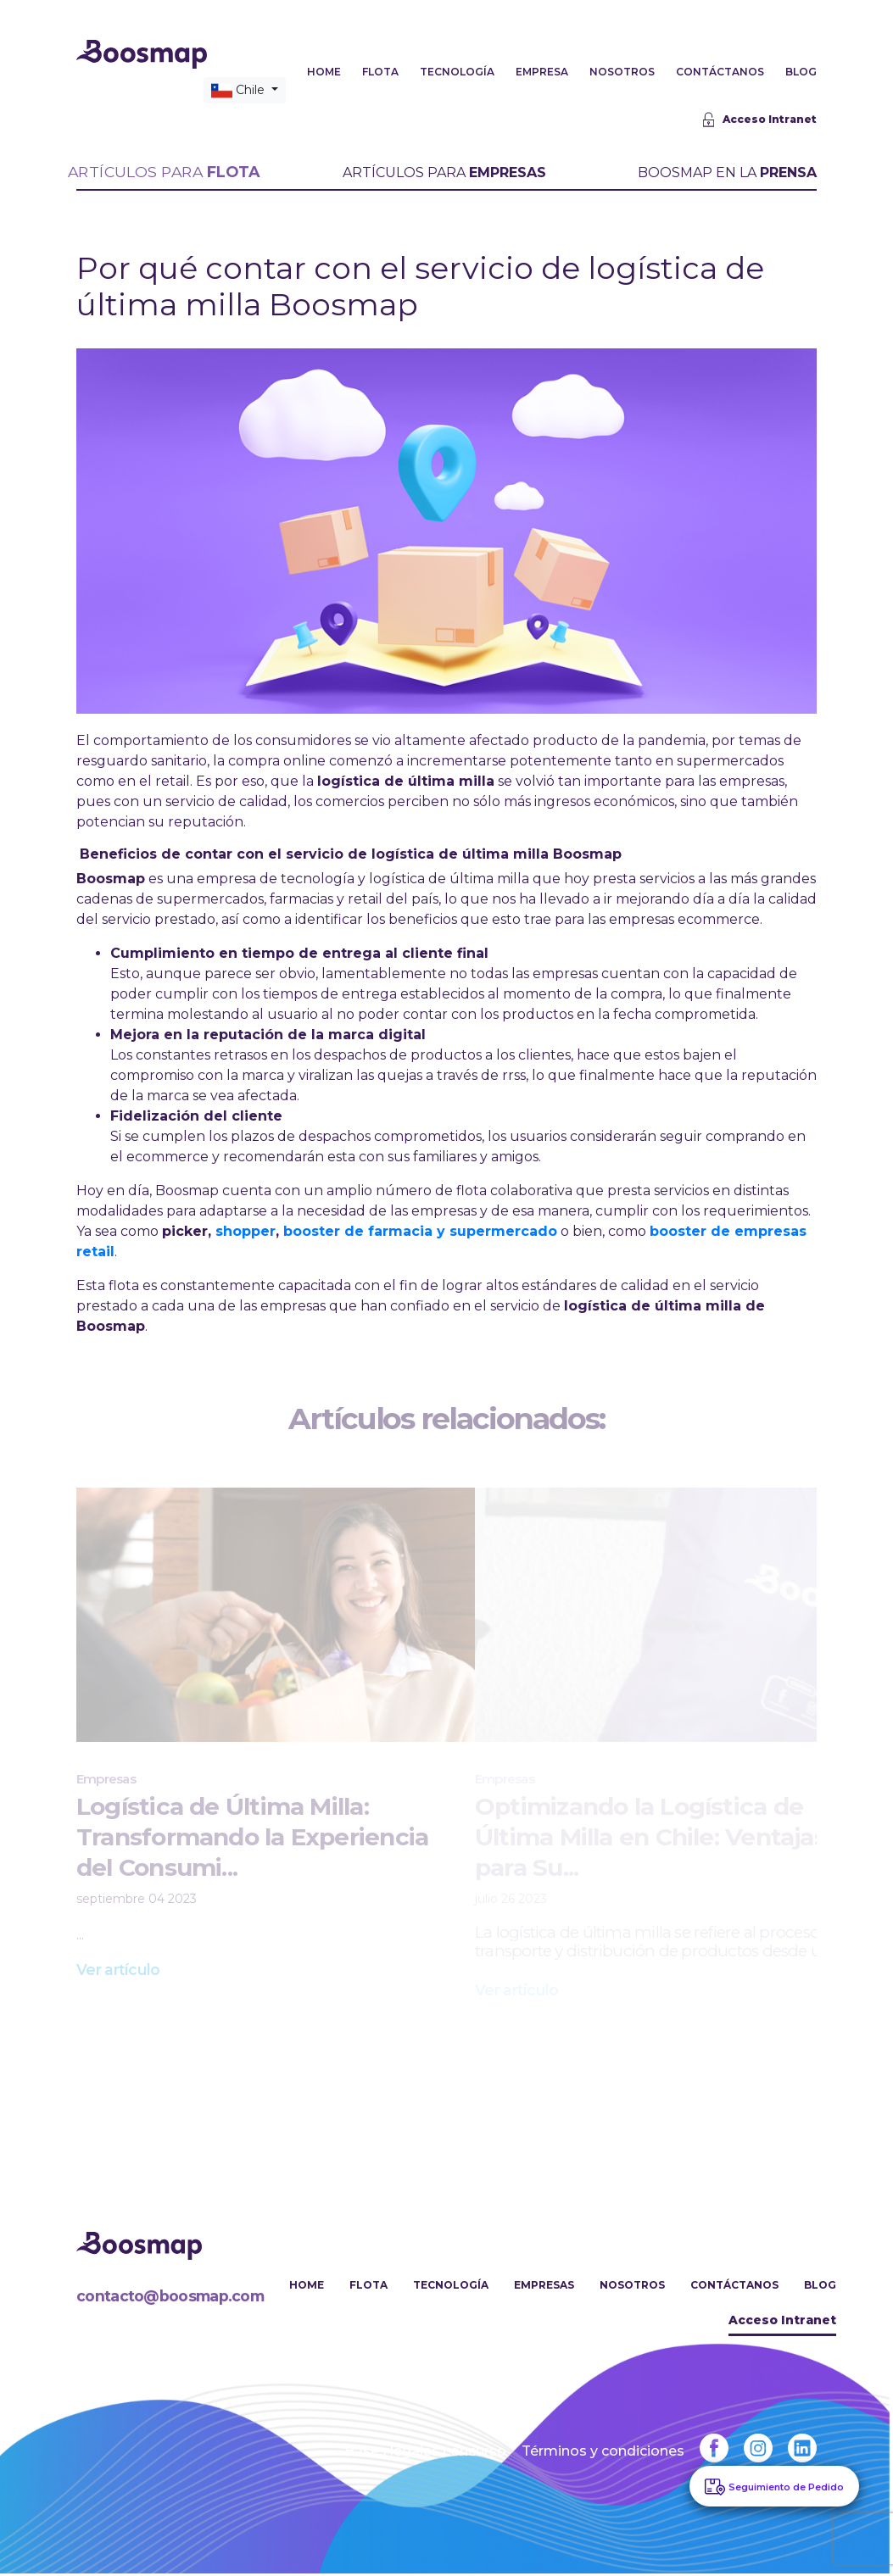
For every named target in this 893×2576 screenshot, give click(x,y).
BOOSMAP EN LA (727, 174)
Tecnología (452, 2287)
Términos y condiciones (600, 2453)
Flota (371, 2287)
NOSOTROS (622, 73)
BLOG (801, 73)
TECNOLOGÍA (457, 73)
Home (310, 2287)
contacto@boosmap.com (172, 2298)
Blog (819, 2287)
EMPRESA (542, 73)
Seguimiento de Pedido (786, 2487)
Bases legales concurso (423, 2453)
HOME (324, 73)
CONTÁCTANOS (720, 73)
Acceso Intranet (760, 121)
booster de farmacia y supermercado (420, 1233)
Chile (239, 92)
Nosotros (632, 2287)
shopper (245, 1233)
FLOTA (380, 73)
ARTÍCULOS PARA (164, 174)
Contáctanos (734, 2287)
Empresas (544, 2287)
